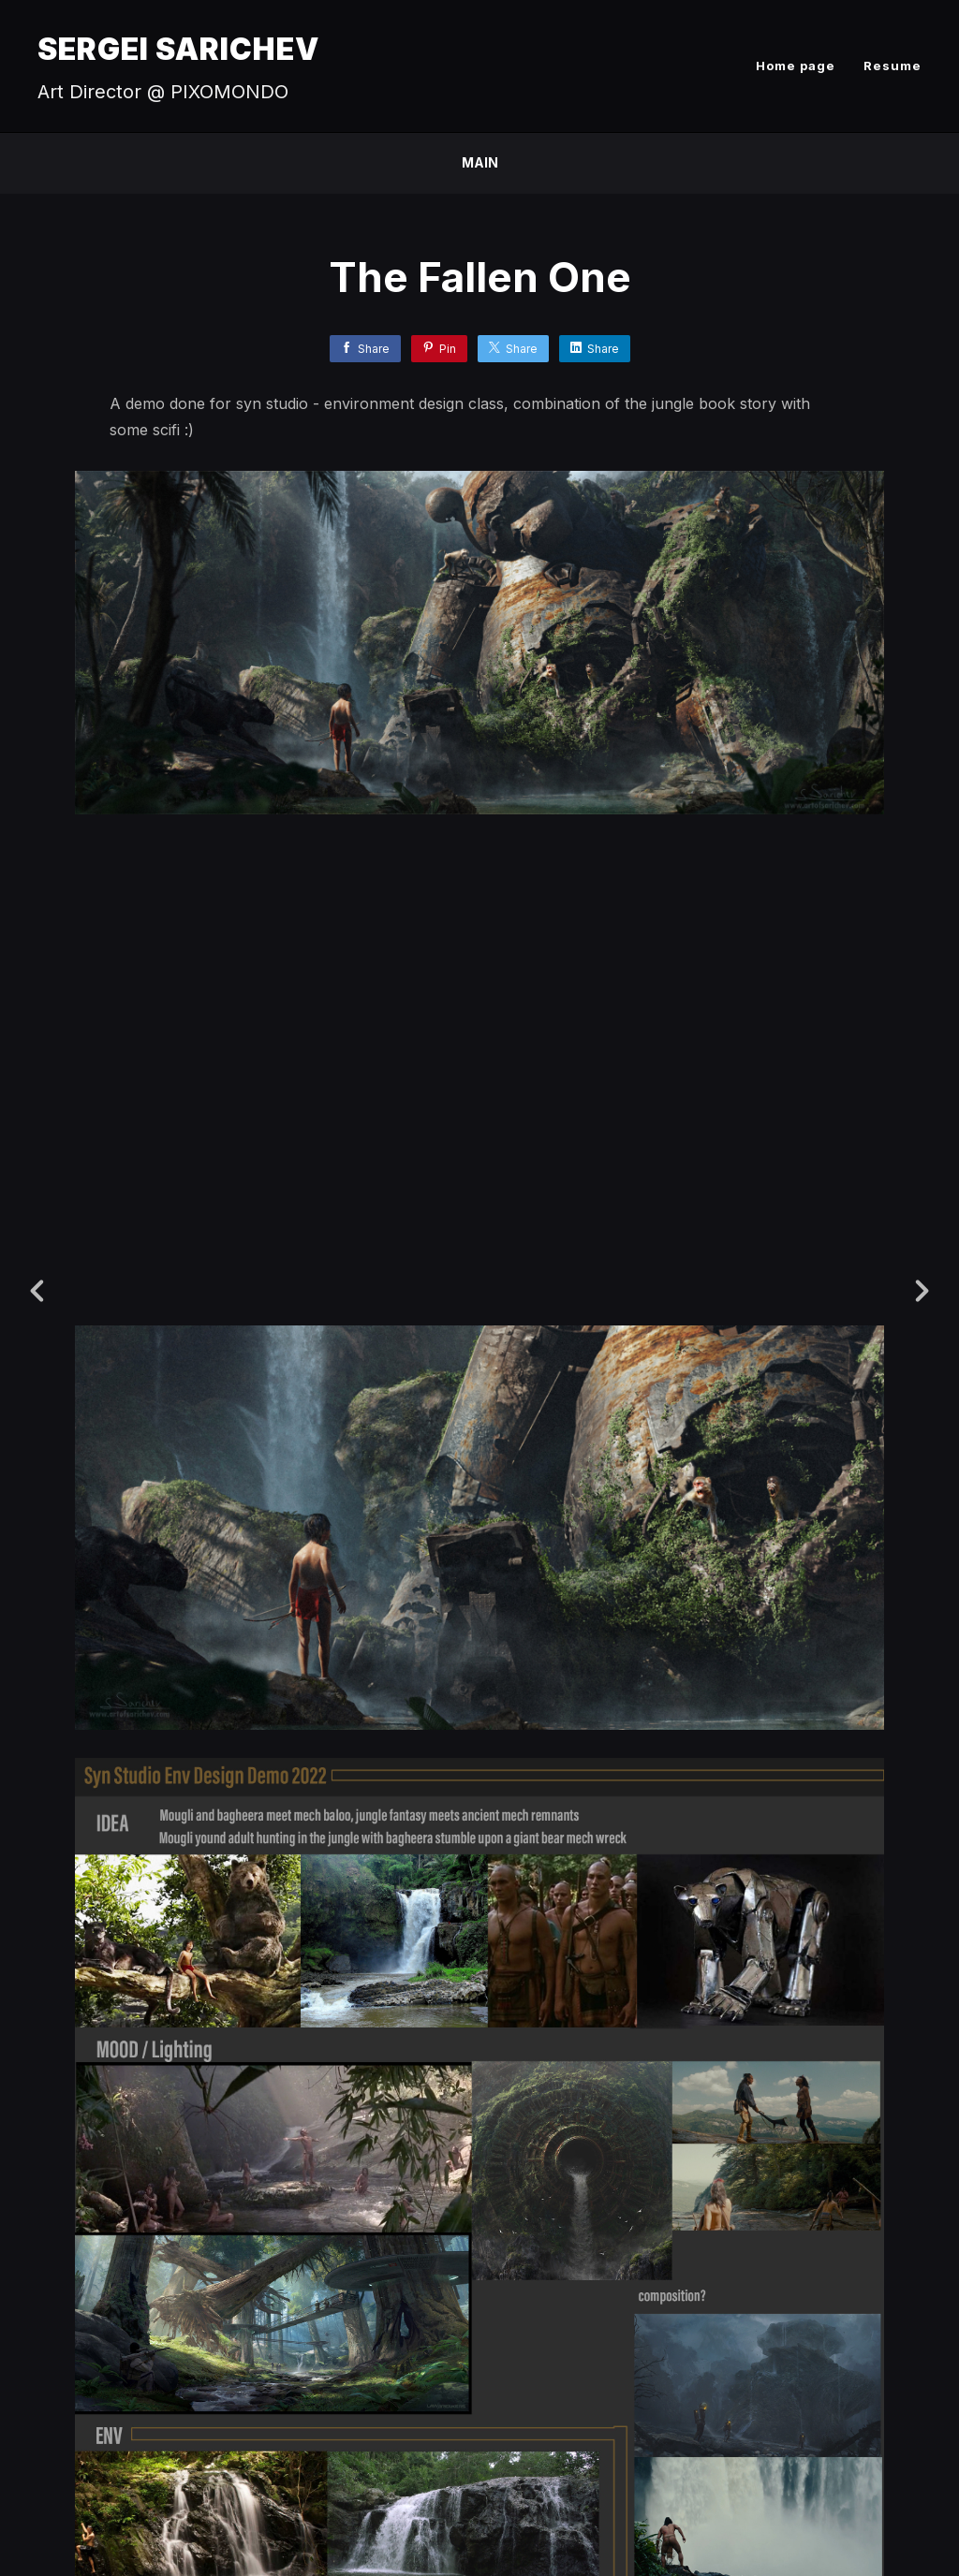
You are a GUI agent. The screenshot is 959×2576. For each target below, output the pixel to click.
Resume (892, 65)
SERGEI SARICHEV (178, 49)
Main (480, 162)
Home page (795, 65)
